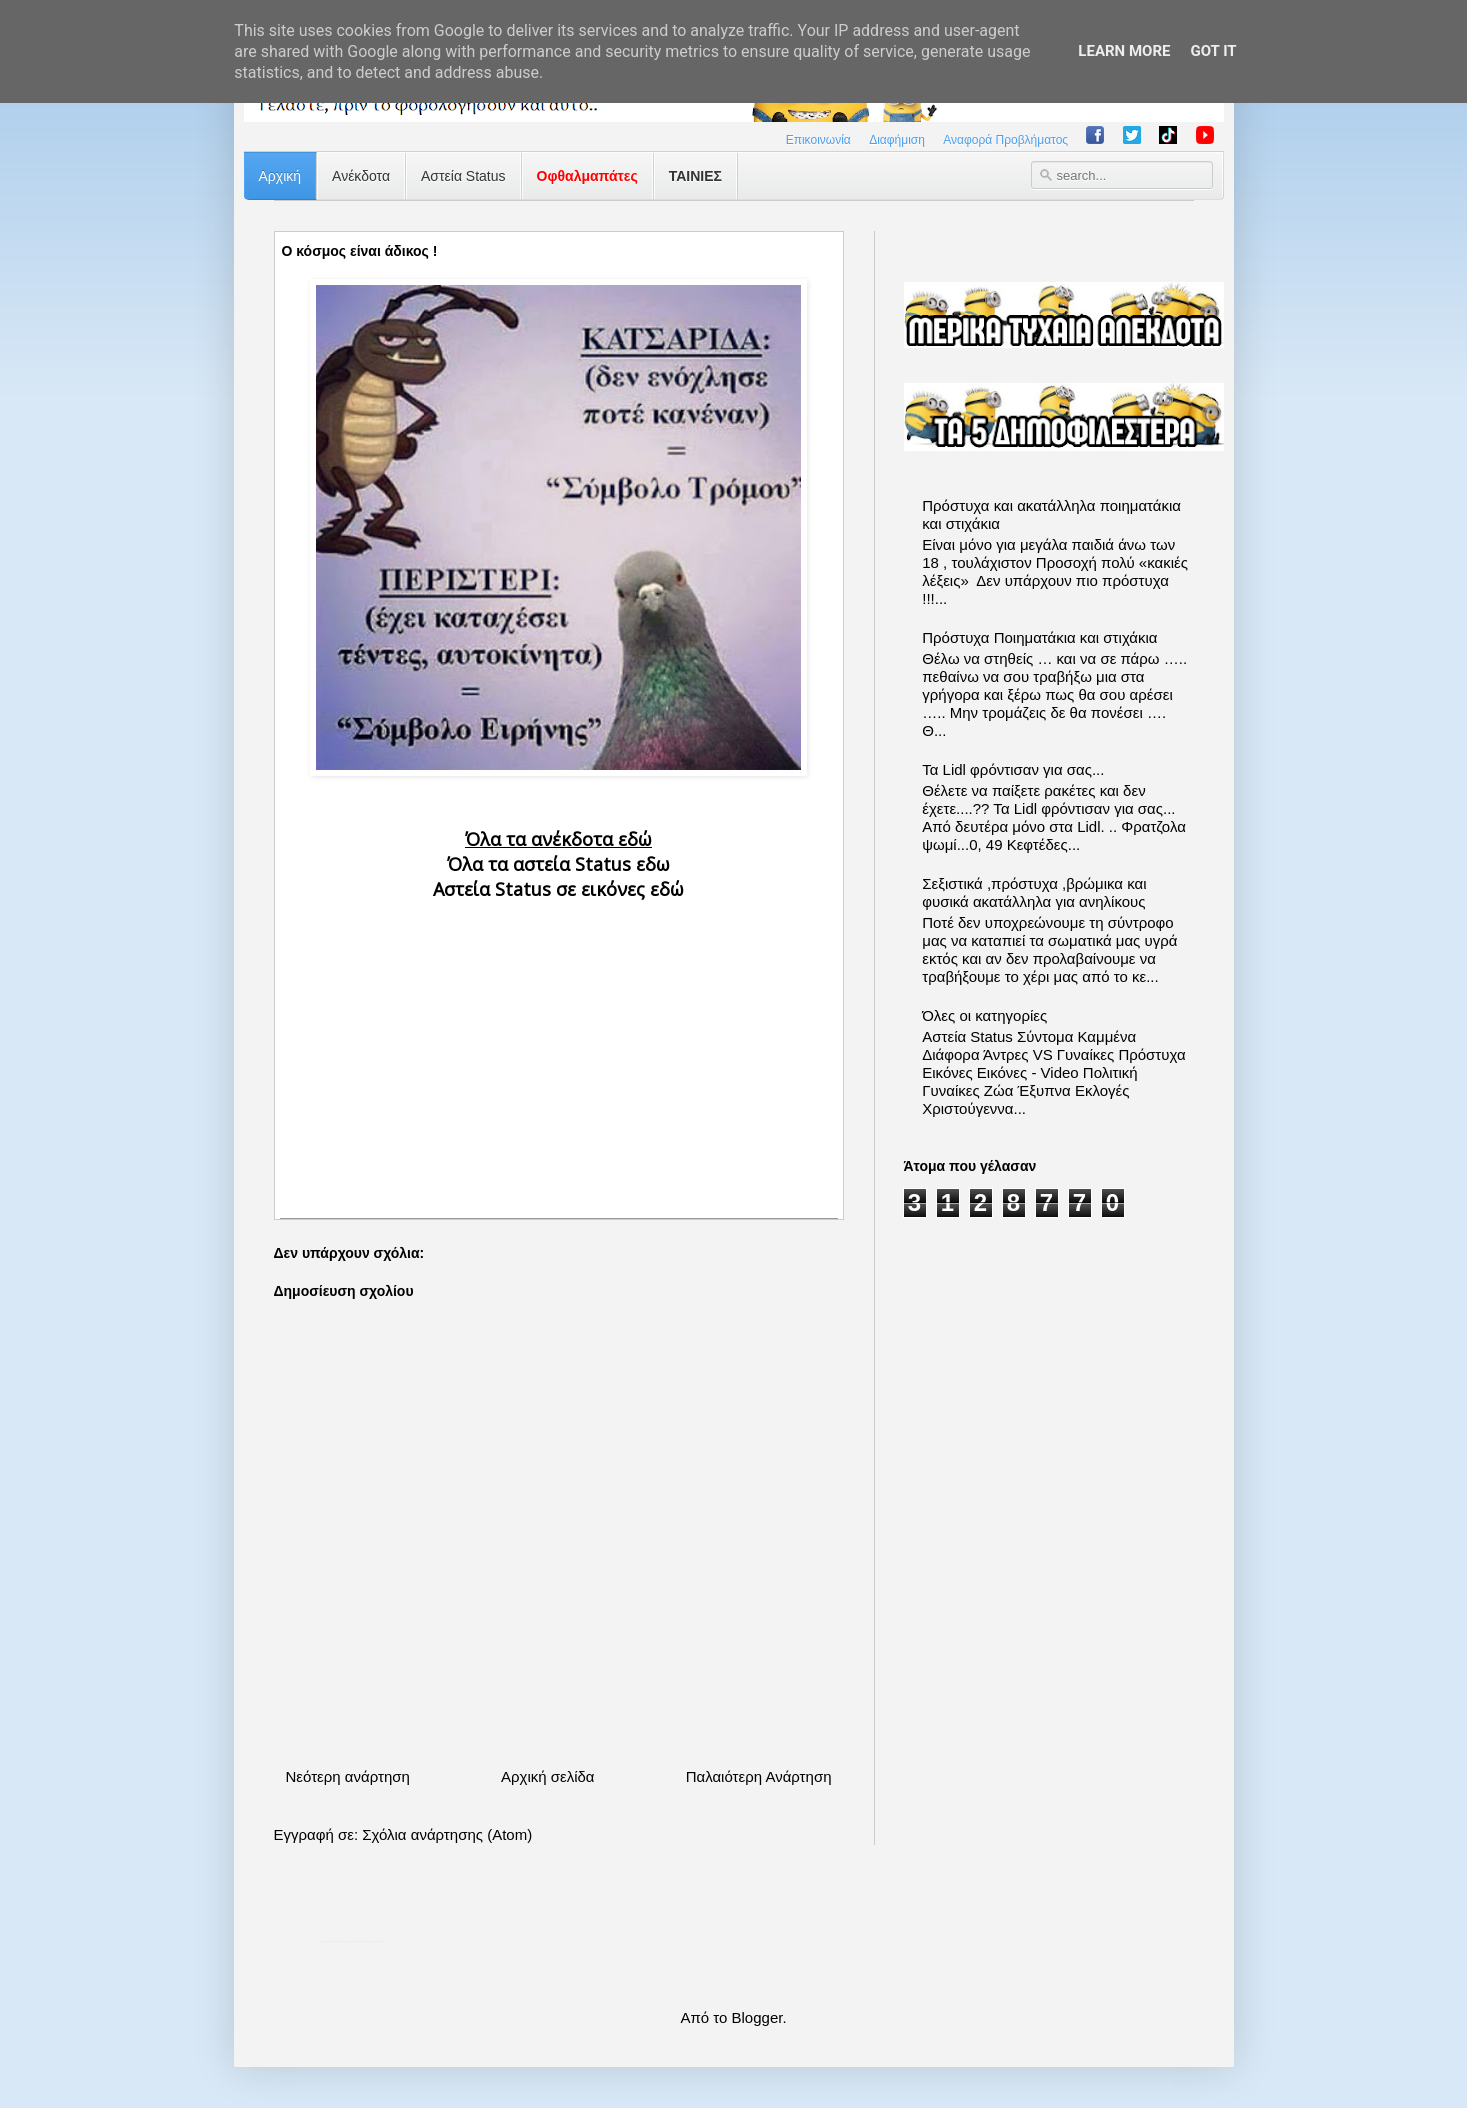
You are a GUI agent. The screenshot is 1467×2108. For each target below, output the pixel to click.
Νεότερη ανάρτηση (348, 1776)
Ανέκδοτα (361, 176)
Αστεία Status (463, 176)
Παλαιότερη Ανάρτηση (759, 1776)
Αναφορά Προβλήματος (1005, 140)
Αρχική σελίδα (548, 1776)
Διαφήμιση (897, 140)
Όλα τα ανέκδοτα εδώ (558, 839)
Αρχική (280, 176)
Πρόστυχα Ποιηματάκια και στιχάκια (1039, 637)
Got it (1213, 51)
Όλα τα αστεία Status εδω (558, 864)
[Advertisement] (559, 1043)
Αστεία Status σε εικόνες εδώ (558, 889)
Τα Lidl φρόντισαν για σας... (1013, 769)
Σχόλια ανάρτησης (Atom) (447, 1834)
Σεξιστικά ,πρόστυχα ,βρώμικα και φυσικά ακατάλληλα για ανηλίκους (1034, 892)
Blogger (757, 2017)
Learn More (1124, 51)
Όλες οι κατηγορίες (984, 1015)
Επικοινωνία (818, 140)
